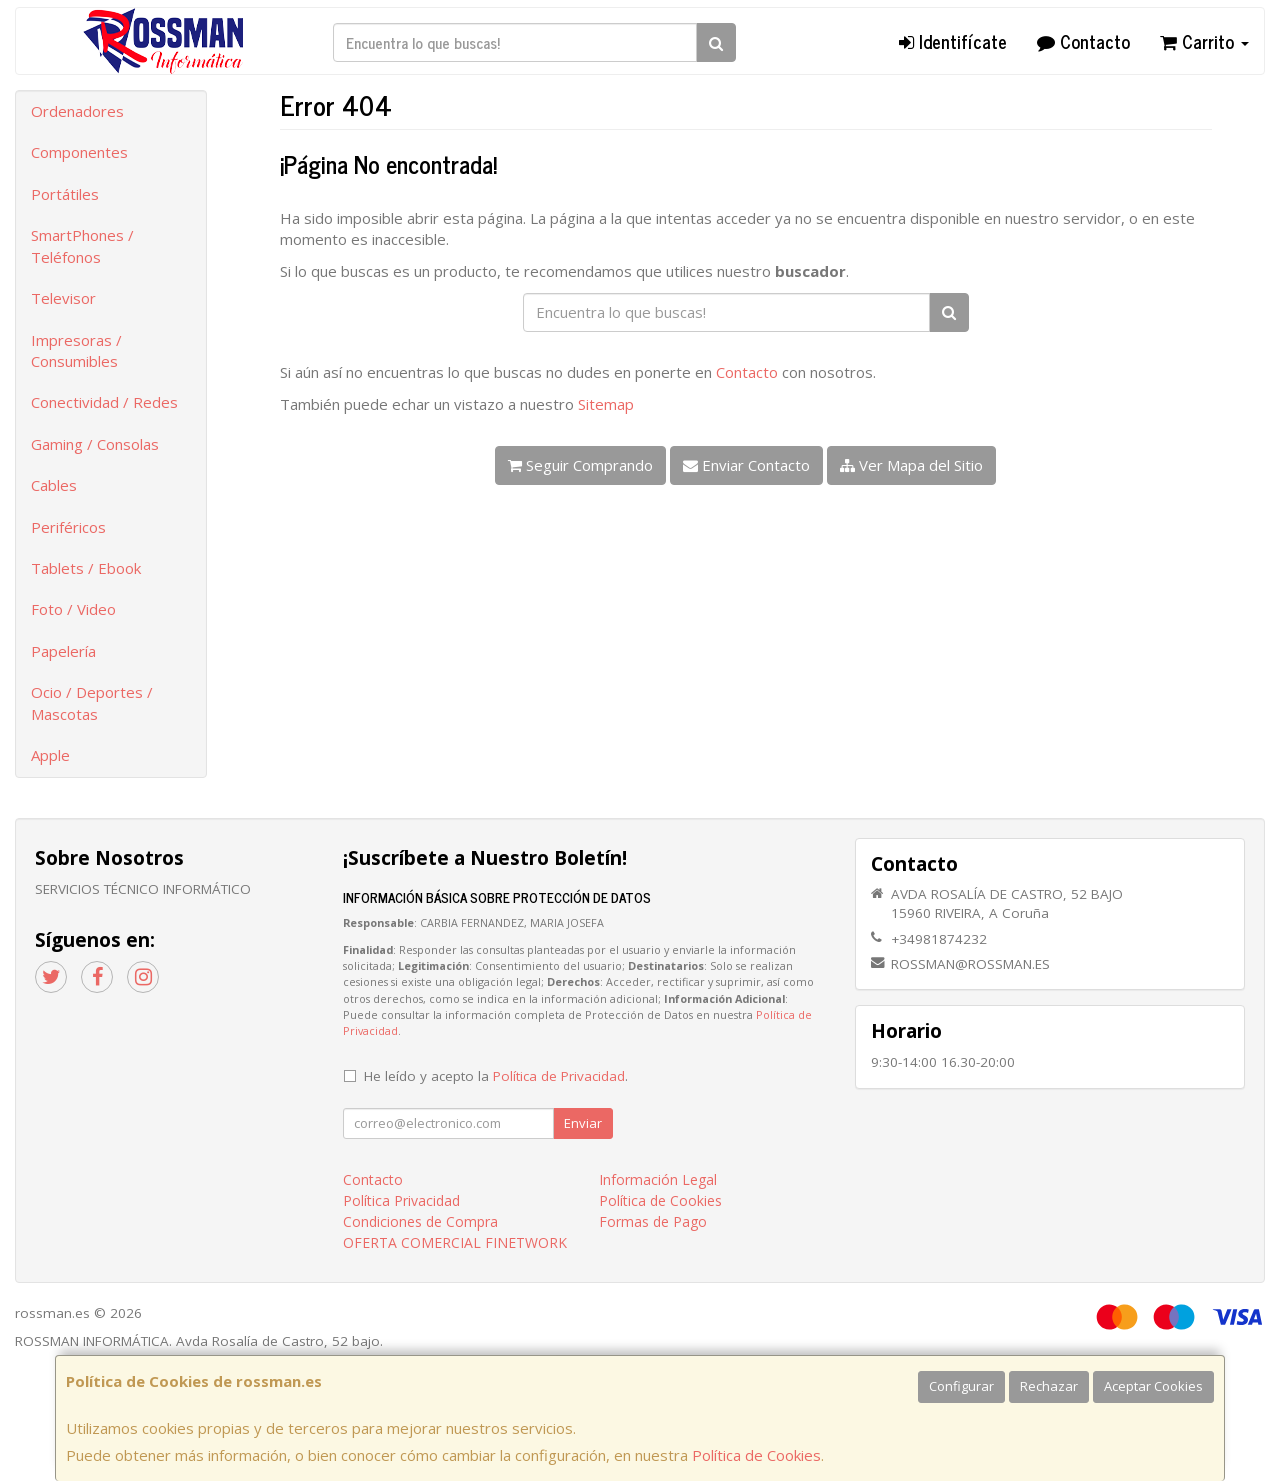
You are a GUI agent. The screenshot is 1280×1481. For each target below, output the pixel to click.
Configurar (961, 1386)
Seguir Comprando (580, 465)
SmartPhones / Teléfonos (82, 245)
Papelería (63, 651)
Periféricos (68, 527)
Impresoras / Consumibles (76, 350)
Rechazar (1049, 1386)
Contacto (1083, 41)
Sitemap (606, 404)
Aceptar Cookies (1153, 1386)
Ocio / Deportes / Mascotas (92, 702)
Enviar (583, 1123)
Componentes (79, 152)
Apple (50, 755)
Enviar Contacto (746, 465)
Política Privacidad (401, 1200)
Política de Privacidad (559, 1076)
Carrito (1204, 41)
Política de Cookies (756, 1455)
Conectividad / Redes (104, 402)
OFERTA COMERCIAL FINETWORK (455, 1242)
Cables (54, 485)
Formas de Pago (653, 1221)
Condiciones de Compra (420, 1221)
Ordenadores (77, 111)
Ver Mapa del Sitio (911, 465)
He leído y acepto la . (496, 1076)
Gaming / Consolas (95, 444)
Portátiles (65, 194)
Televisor (63, 298)
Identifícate (953, 41)
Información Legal (658, 1179)
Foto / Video (73, 609)
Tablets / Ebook (86, 568)
